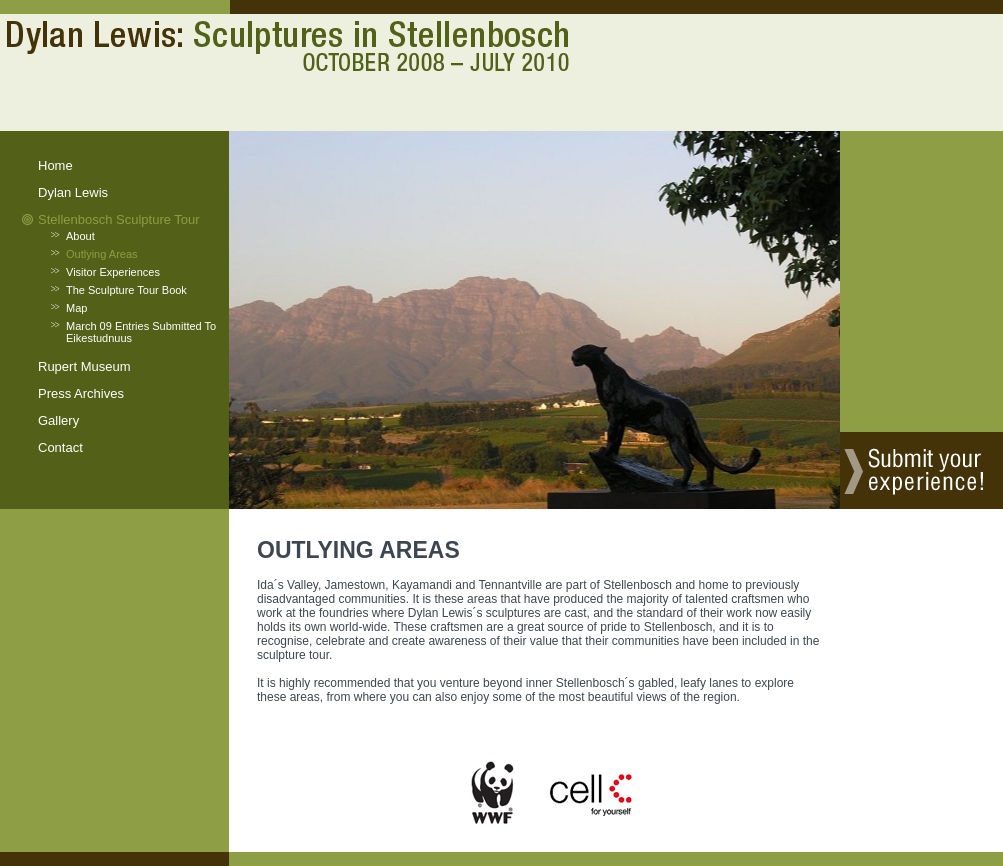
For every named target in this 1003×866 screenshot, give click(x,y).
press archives (81, 393)
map (76, 308)
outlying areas (102, 254)
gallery (58, 420)
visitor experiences (113, 272)
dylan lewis (73, 192)
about (80, 236)
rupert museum (84, 366)
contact (60, 447)
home (55, 165)
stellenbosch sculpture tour (119, 219)
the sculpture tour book (126, 290)
